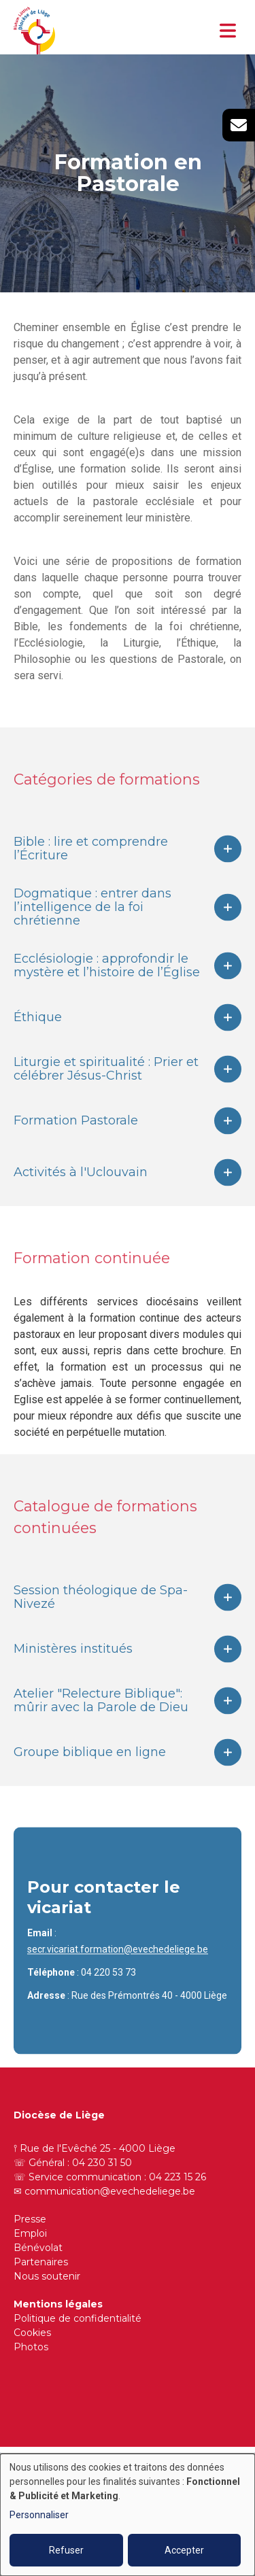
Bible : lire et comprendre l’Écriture (91, 867)
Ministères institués (73, 1667)
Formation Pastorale (76, 1139)
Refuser (66, 2550)
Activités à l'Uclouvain (81, 1191)
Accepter (184, 2550)
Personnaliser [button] (39, 2514)
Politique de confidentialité (77, 2318)
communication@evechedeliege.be (109, 2191)
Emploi (30, 2233)
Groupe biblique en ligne (90, 1771)
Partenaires (41, 2262)
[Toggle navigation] (227, 30)
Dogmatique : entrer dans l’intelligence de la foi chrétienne (92, 926)
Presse (30, 2219)
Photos (31, 2347)
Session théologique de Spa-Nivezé (101, 1616)
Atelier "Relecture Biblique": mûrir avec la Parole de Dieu (101, 1719)
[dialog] (127, 2515)
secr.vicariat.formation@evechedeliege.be (117, 1968)
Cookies (32, 2332)
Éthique (38, 1036)
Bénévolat (38, 2248)
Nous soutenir (47, 2276)
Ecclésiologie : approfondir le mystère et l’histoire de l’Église (107, 984)
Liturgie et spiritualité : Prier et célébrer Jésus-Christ (106, 1088)
